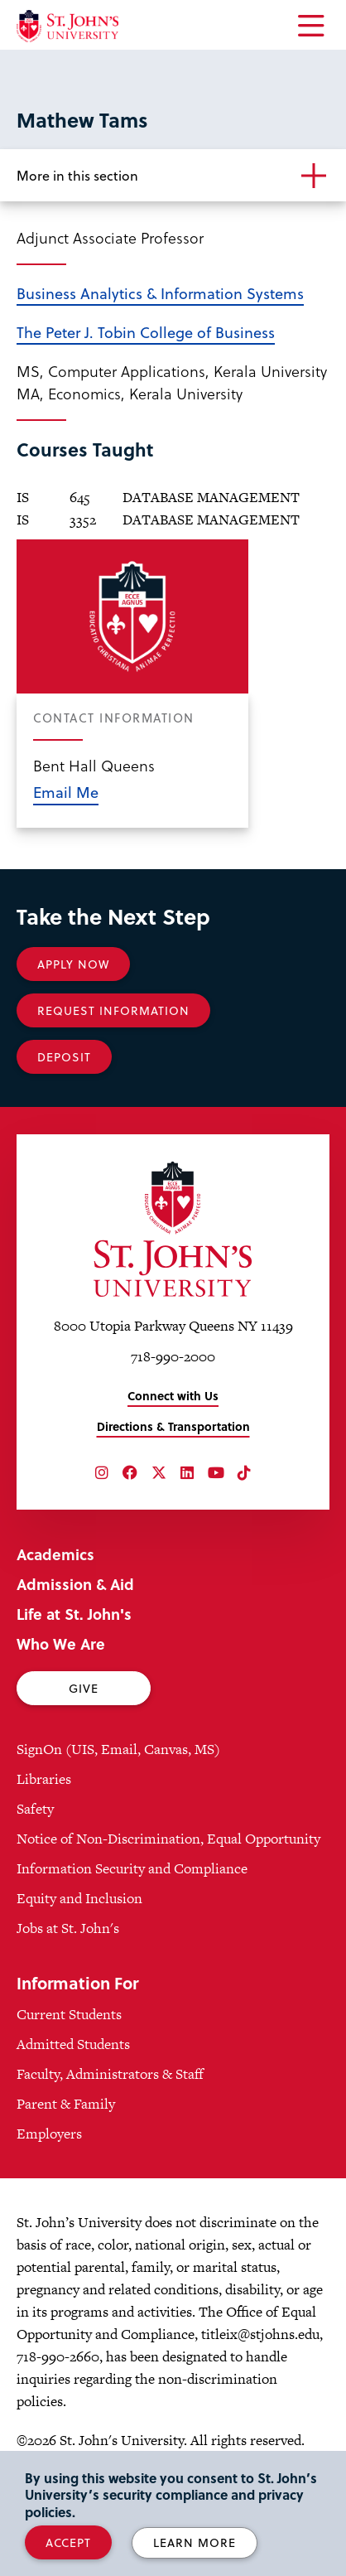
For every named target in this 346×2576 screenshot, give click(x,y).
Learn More (194, 2542)
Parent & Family (66, 2104)
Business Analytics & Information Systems (160, 293)
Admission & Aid (75, 1584)
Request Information (113, 1010)
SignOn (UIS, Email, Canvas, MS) (118, 1749)
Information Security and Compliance (132, 1868)
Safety (35, 1809)
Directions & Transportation (173, 1426)
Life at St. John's (74, 1613)
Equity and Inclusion (79, 1898)
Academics (55, 1554)
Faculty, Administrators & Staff (110, 2074)
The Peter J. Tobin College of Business (146, 332)
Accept (68, 2542)
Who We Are (61, 1643)
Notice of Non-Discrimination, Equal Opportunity (168, 1839)
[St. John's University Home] (67, 26)
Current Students (69, 2014)
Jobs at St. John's (68, 1928)
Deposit (64, 1057)
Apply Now (73, 964)
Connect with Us (173, 1395)
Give (84, 1688)
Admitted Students (73, 2044)
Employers (49, 2133)
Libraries (44, 1779)
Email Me (66, 792)
